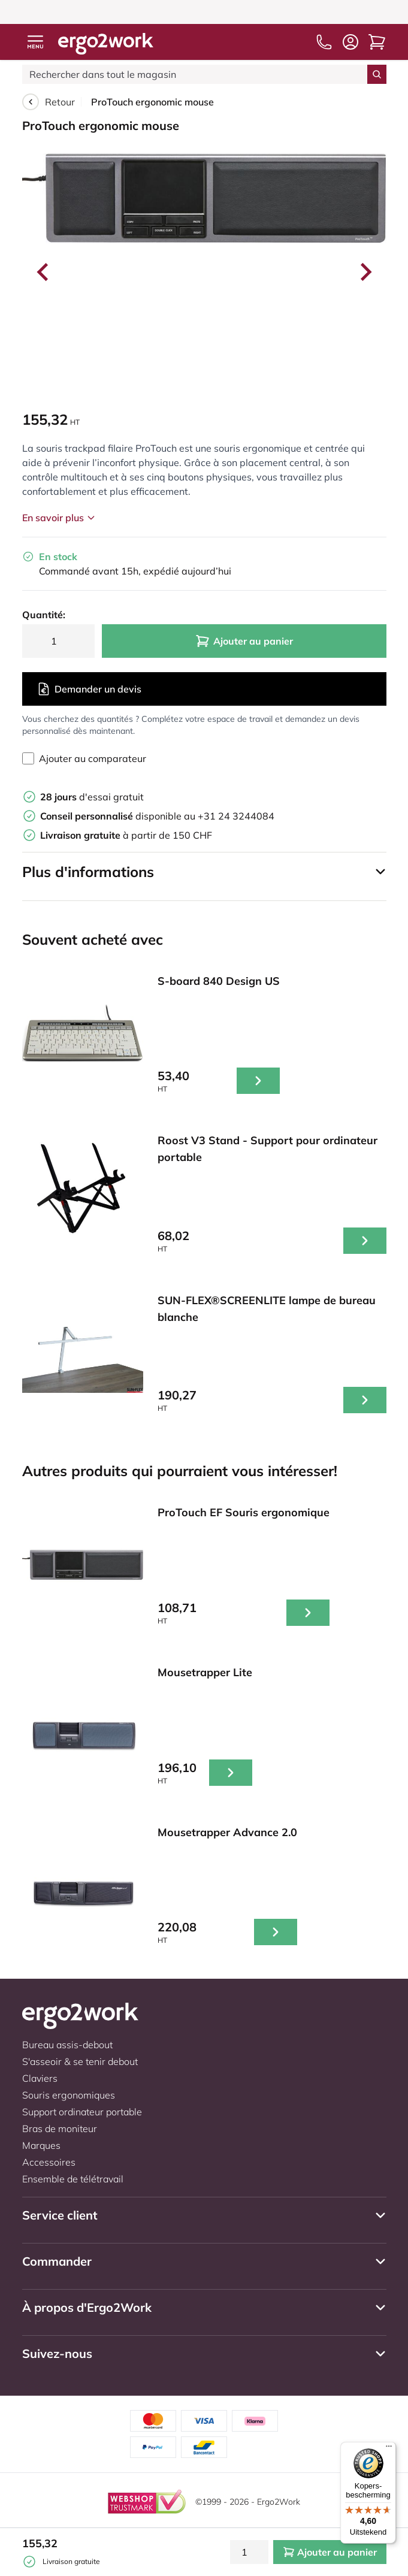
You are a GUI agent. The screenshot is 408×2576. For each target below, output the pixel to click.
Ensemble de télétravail (72, 2179)
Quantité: (43, 615)
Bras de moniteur (59, 2128)
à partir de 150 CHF (126, 835)
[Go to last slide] (43, 272)
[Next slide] (364, 272)
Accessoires (48, 2162)
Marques (41, 2145)
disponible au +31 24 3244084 (157, 816)
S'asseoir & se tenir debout (80, 2061)
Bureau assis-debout (67, 2045)
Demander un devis (89, 689)
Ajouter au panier (244, 641)
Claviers (40, 2078)
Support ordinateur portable (82, 2112)
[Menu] (389, 2449)
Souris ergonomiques (68, 2095)
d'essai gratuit (92, 797)
